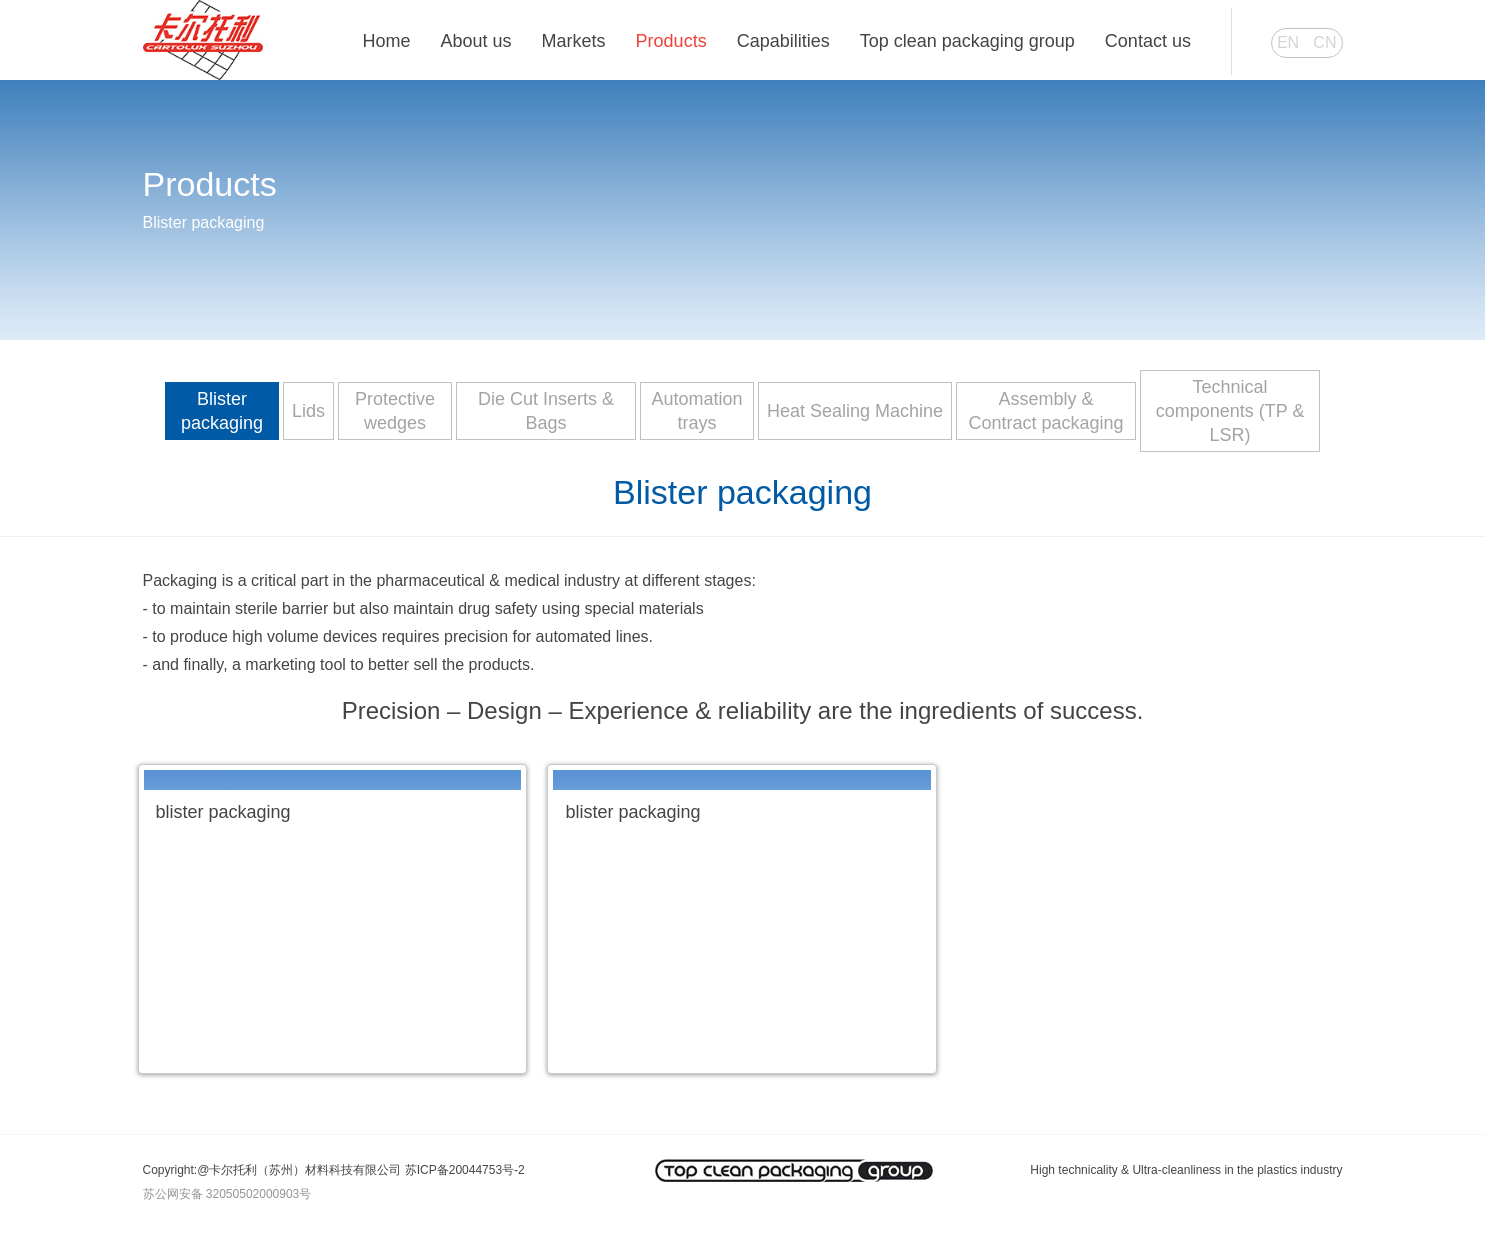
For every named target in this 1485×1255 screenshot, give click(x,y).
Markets (574, 41)
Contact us (1148, 41)
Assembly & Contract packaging (1046, 411)
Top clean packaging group (967, 41)
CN (1324, 42)
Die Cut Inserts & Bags (546, 411)
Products (671, 41)
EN (1288, 42)
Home (387, 41)
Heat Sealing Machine (855, 411)
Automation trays (696, 411)
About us (476, 41)
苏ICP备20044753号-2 (465, 1170)
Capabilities (783, 41)
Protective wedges (395, 411)
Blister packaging (222, 411)
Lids (308, 411)
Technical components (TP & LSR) (1230, 411)
